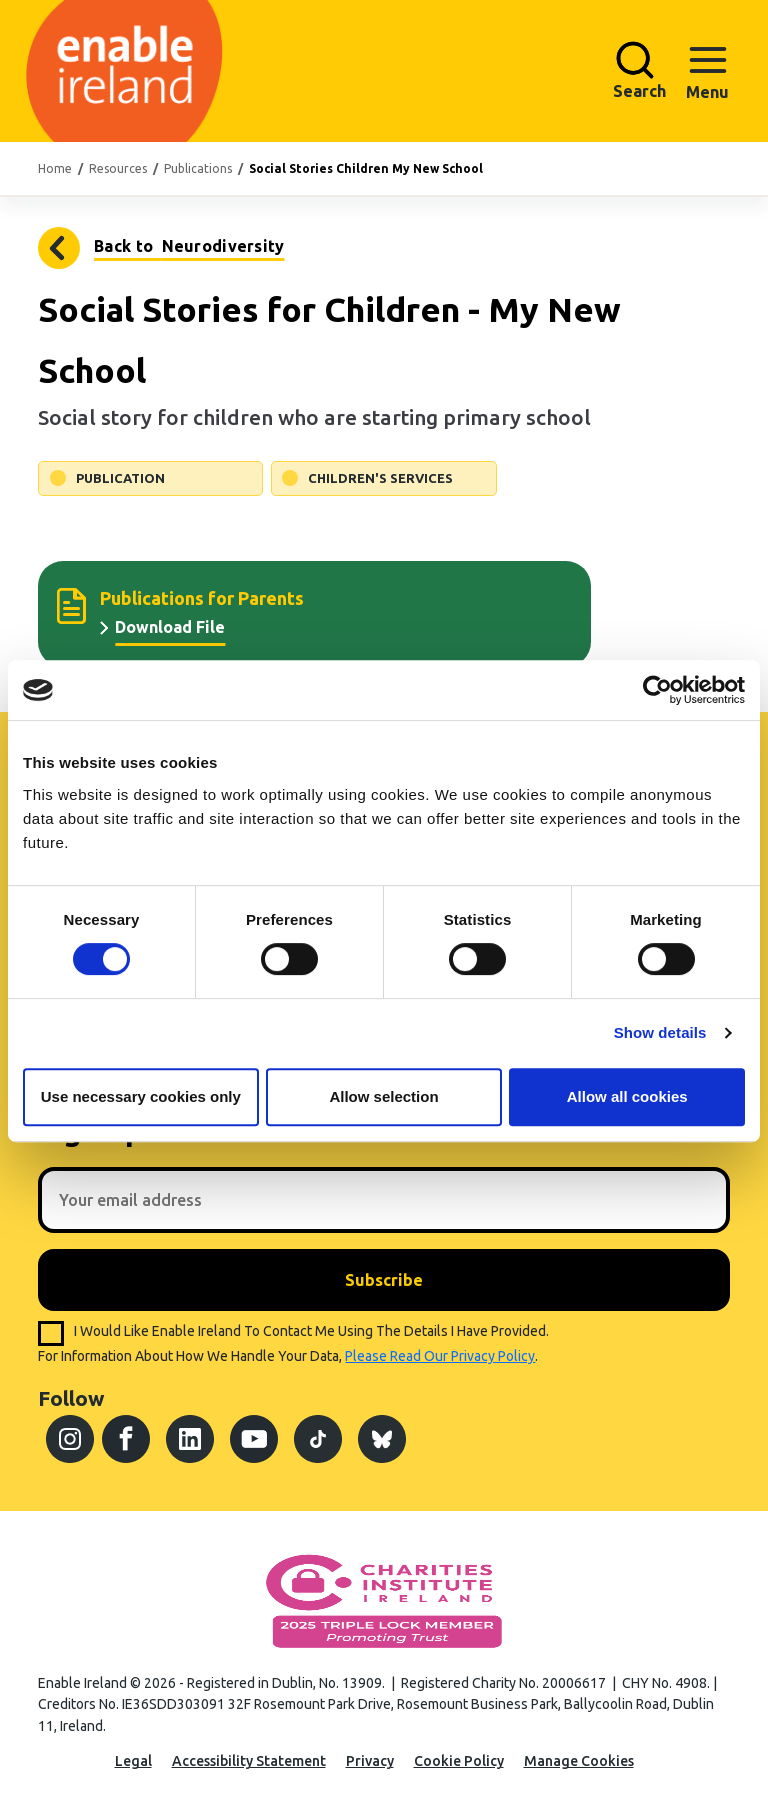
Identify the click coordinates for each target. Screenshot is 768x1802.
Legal (133, 1761)
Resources (118, 168)
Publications (198, 168)
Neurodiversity (61, 248)
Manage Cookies (579, 1761)
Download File (170, 627)
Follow (71, 1398)
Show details (660, 1032)
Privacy (370, 1761)
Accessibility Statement (249, 1761)
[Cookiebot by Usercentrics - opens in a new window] (657, 690)
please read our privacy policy (440, 1356)
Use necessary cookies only (141, 1096)
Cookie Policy (459, 1761)
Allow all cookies (627, 1096)
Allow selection (383, 1096)
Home (55, 168)
